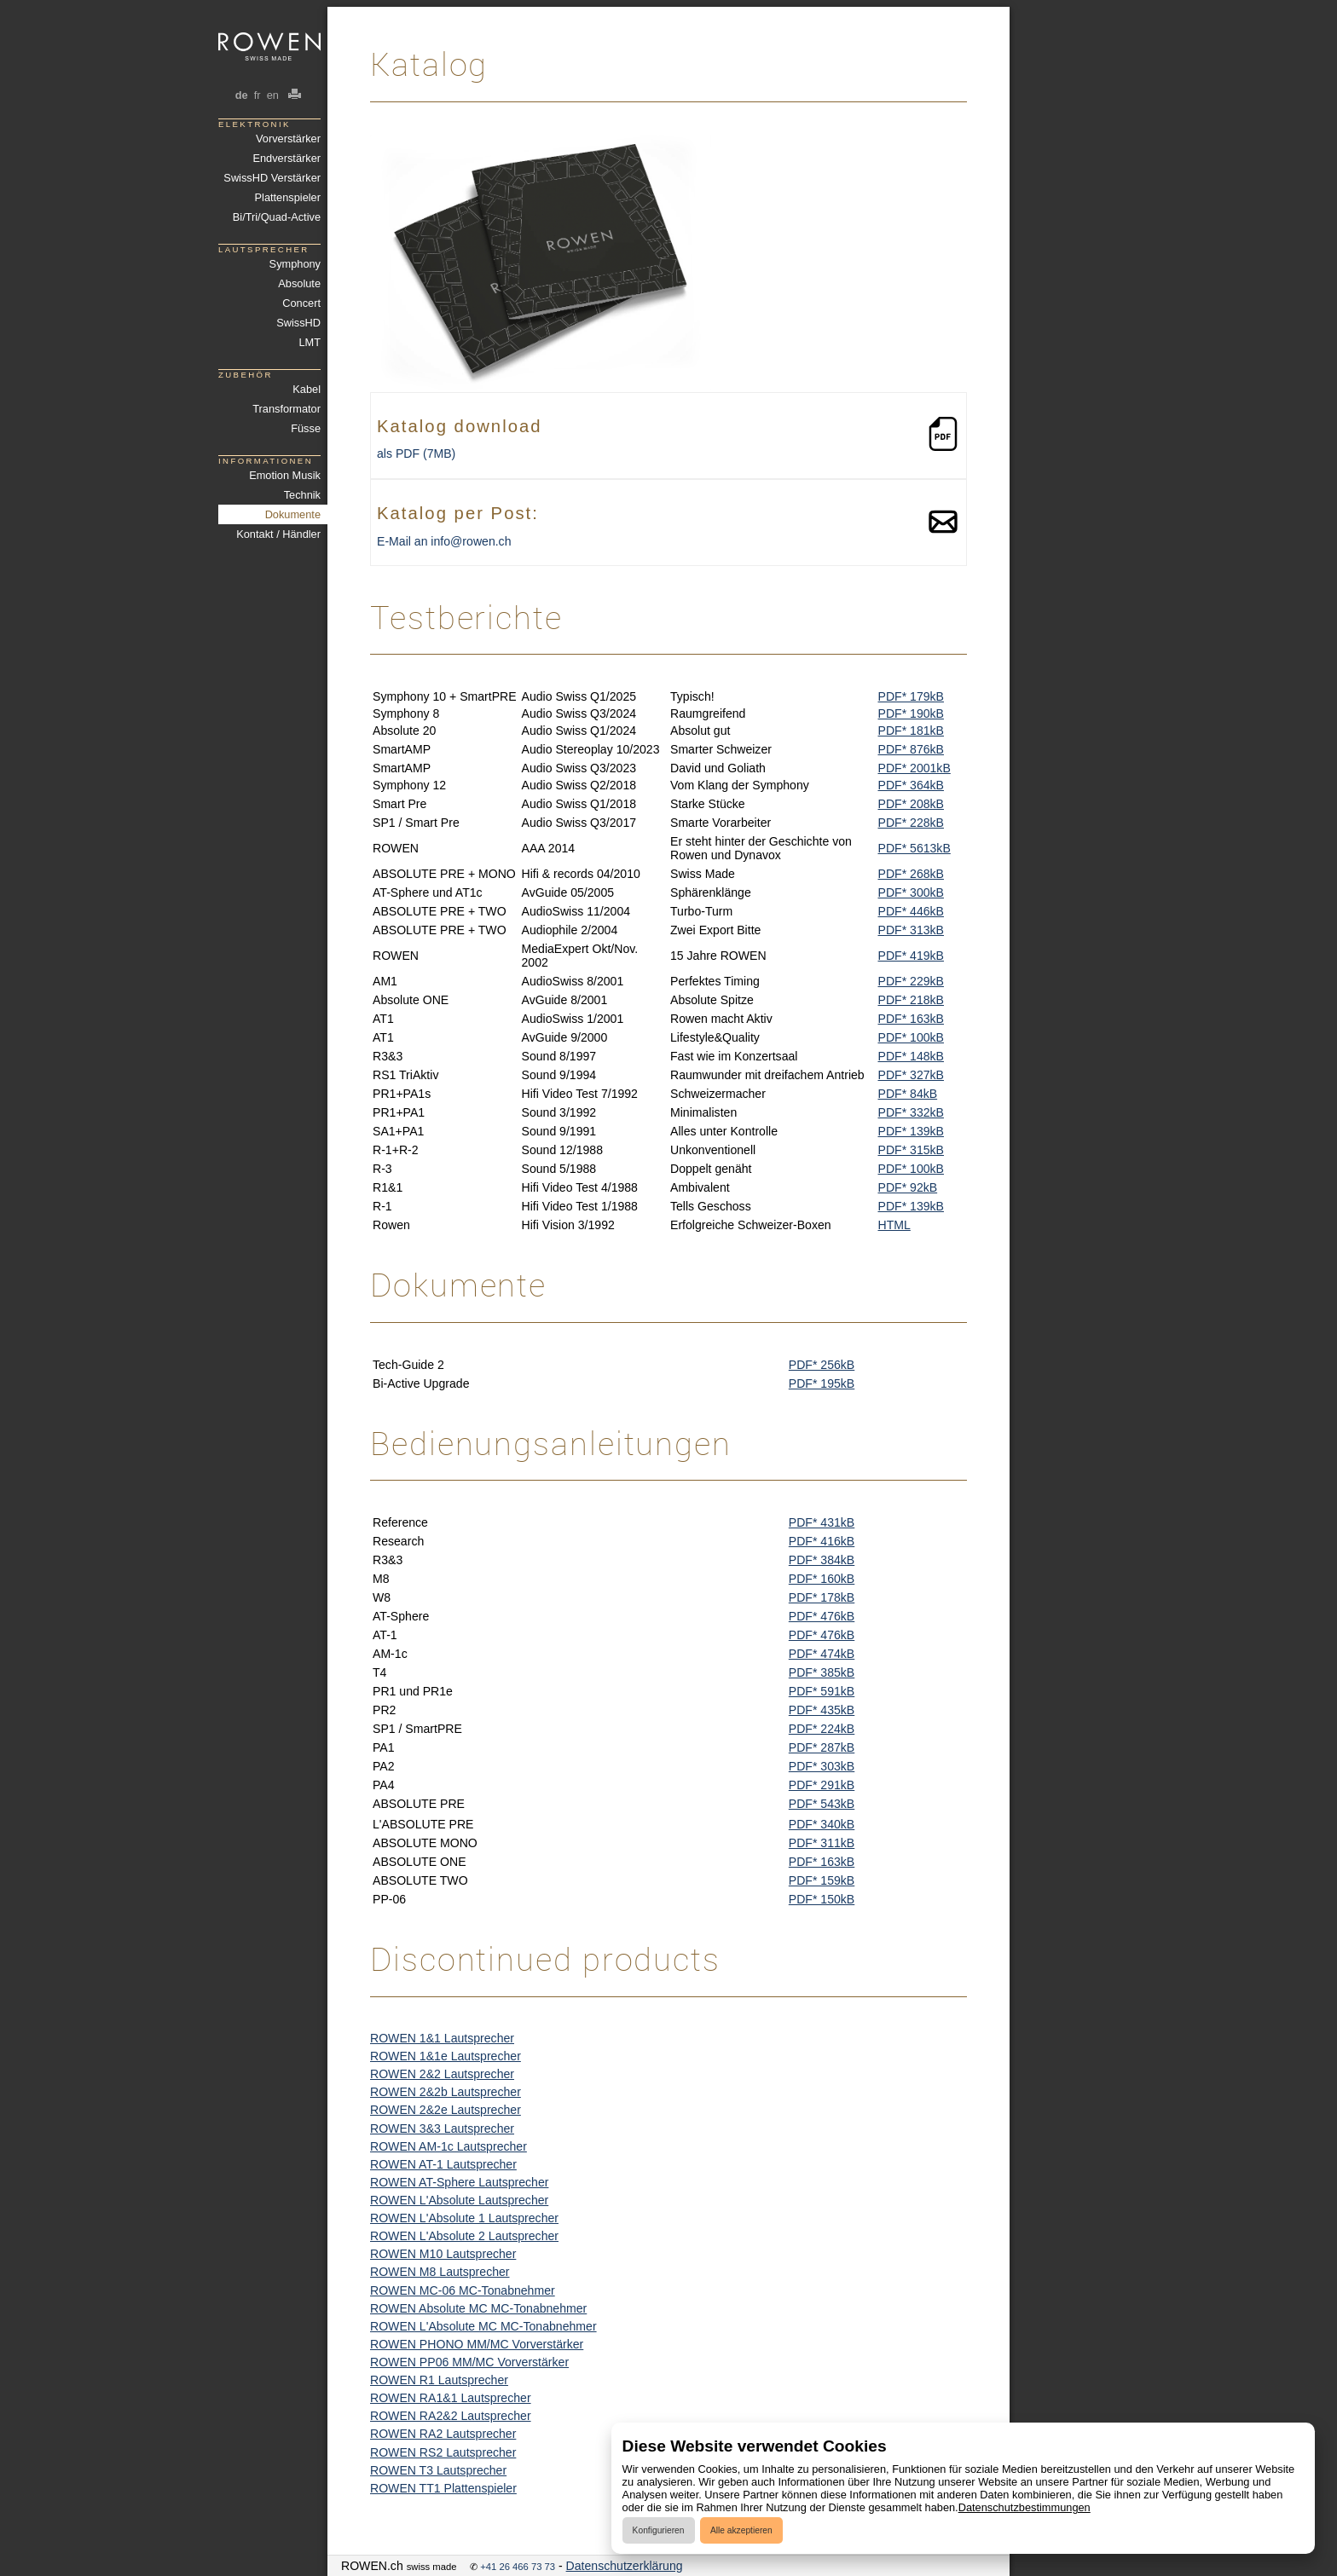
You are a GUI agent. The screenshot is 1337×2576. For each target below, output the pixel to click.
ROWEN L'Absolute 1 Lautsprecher (464, 2218)
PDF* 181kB (911, 730)
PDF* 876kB (911, 749)
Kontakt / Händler (278, 534)
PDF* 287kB (821, 1747)
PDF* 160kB (821, 1578)
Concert (301, 303)
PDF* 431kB (821, 1522)
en (272, 95)
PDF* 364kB (911, 785)
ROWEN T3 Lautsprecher (438, 2470)
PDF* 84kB (908, 1093)
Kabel (306, 389)
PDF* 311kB (821, 1843)
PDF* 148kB (911, 1056)
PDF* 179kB (911, 696)
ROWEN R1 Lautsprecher (439, 2380)
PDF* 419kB (911, 955)
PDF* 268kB (911, 874)
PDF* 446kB (911, 911)
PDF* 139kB (911, 1131)
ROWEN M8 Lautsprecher (440, 2272)
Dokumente (293, 514)
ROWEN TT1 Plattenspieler (443, 2488)
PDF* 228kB (911, 822)
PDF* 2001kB (914, 768)
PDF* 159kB (821, 1880)
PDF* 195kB (821, 1383)
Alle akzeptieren (741, 2530)
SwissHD (298, 322)
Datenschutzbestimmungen (1024, 2507)
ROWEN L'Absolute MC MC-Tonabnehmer (483, 2326)
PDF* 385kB (821, 1672)
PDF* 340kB (821, 1824)
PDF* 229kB (911, 981)
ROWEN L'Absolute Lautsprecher (459, 2200)
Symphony (295, 263)
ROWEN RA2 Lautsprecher (443, 2433)
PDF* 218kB (911, 1000)
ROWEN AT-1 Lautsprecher (443, 2164)
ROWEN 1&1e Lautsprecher (445, 2056)
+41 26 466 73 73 (517, 2567)
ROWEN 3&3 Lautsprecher (442, 2128)
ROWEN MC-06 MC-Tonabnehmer (462, 2290)
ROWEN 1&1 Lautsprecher (442, 2038)
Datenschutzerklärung (624, 2566)
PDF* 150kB (821, 1899)
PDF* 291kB (821, 1785)
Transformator (286, 408)
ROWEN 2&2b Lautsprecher (445, 2092)
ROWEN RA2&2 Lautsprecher (450, 2416)
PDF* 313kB (911, 930)
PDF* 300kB (911, 892)
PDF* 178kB (821, 1597)
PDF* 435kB (821, 1710)
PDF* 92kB (908, 1187)
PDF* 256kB (821, 1365)
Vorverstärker (288, 138)
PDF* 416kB (821, 1541)
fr (257, 95)
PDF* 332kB (911, 1112)
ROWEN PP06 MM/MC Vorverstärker (469, 2362)
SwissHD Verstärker (272, 177)
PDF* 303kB (821, 1766)
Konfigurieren (659, 2530)
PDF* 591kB (821, 1691)
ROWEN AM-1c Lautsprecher (448, 2146)
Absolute (299, 283)
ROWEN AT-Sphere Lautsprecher (459, 2182)
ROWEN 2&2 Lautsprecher (442, 2074)
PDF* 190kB (911, 713)
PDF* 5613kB (914, 848)
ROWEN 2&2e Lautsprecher (445, 2110)
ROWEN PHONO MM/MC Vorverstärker (476, 2344)
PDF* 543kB (821, 1804)
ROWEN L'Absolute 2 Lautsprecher (464, 2236)
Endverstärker (286, 158)
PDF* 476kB (821, 1616)
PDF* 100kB (911, 1037)
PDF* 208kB (911, 804)
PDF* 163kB (911, 1018)
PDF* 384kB (821, 1560)
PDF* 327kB (911, 1075)
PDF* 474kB (821, 1654)
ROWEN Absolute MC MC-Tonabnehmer (478, 2308)
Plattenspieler (288, 197)
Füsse (306, 428)
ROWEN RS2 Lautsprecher (443, 2452)
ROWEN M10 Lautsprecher (443, 2254)
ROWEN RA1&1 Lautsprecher (450, 2398)
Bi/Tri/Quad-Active (277, 217)
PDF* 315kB (911, 1150)
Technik (302, 494)
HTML (894, 1225)
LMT (309, 342)
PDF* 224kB (821, 1729)
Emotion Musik (285, 475)
